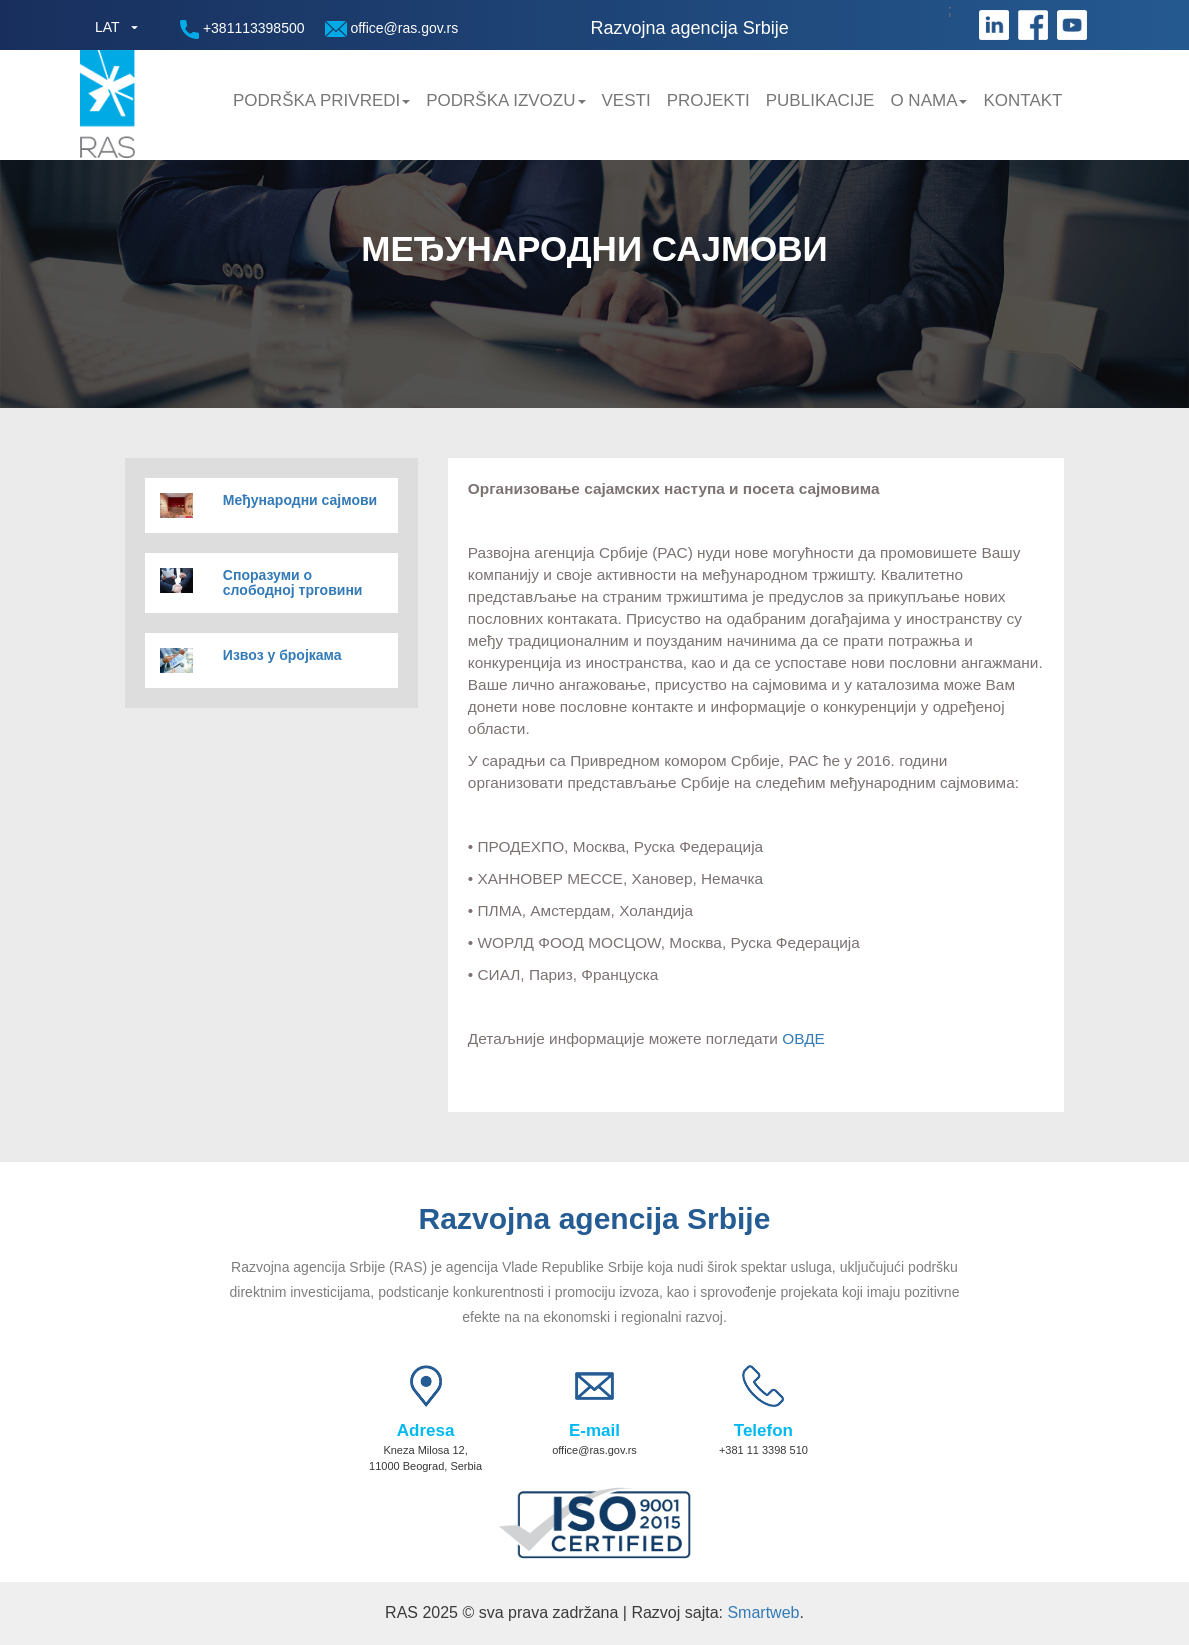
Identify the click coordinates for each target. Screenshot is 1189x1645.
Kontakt (1022, 100)
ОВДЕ (803, 1038)
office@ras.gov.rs (392, 28)
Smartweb (763, 1612)
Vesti (626, 100)
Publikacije (820, 100)
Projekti (708, 100)
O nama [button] (928, 100)
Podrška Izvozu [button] (505, 100)
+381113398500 (242, 29)
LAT (107, 27)
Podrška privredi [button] (321, 100)
